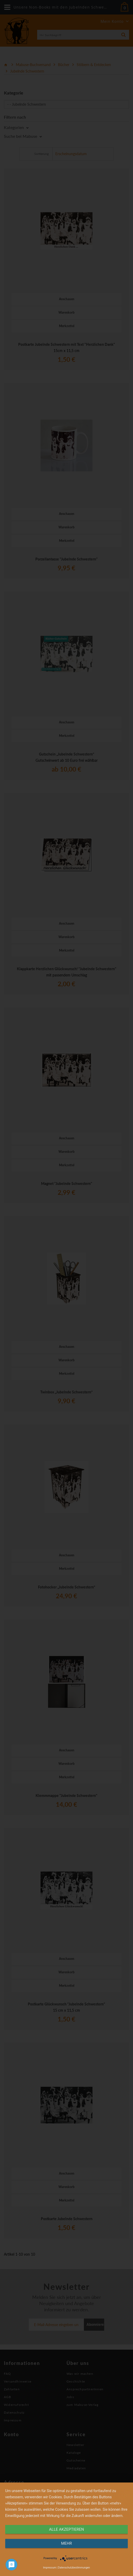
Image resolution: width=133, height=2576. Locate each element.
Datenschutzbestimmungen (74, 2567)
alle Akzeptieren (66, 2529)
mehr (66, 2543)
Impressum (49, 2567)
